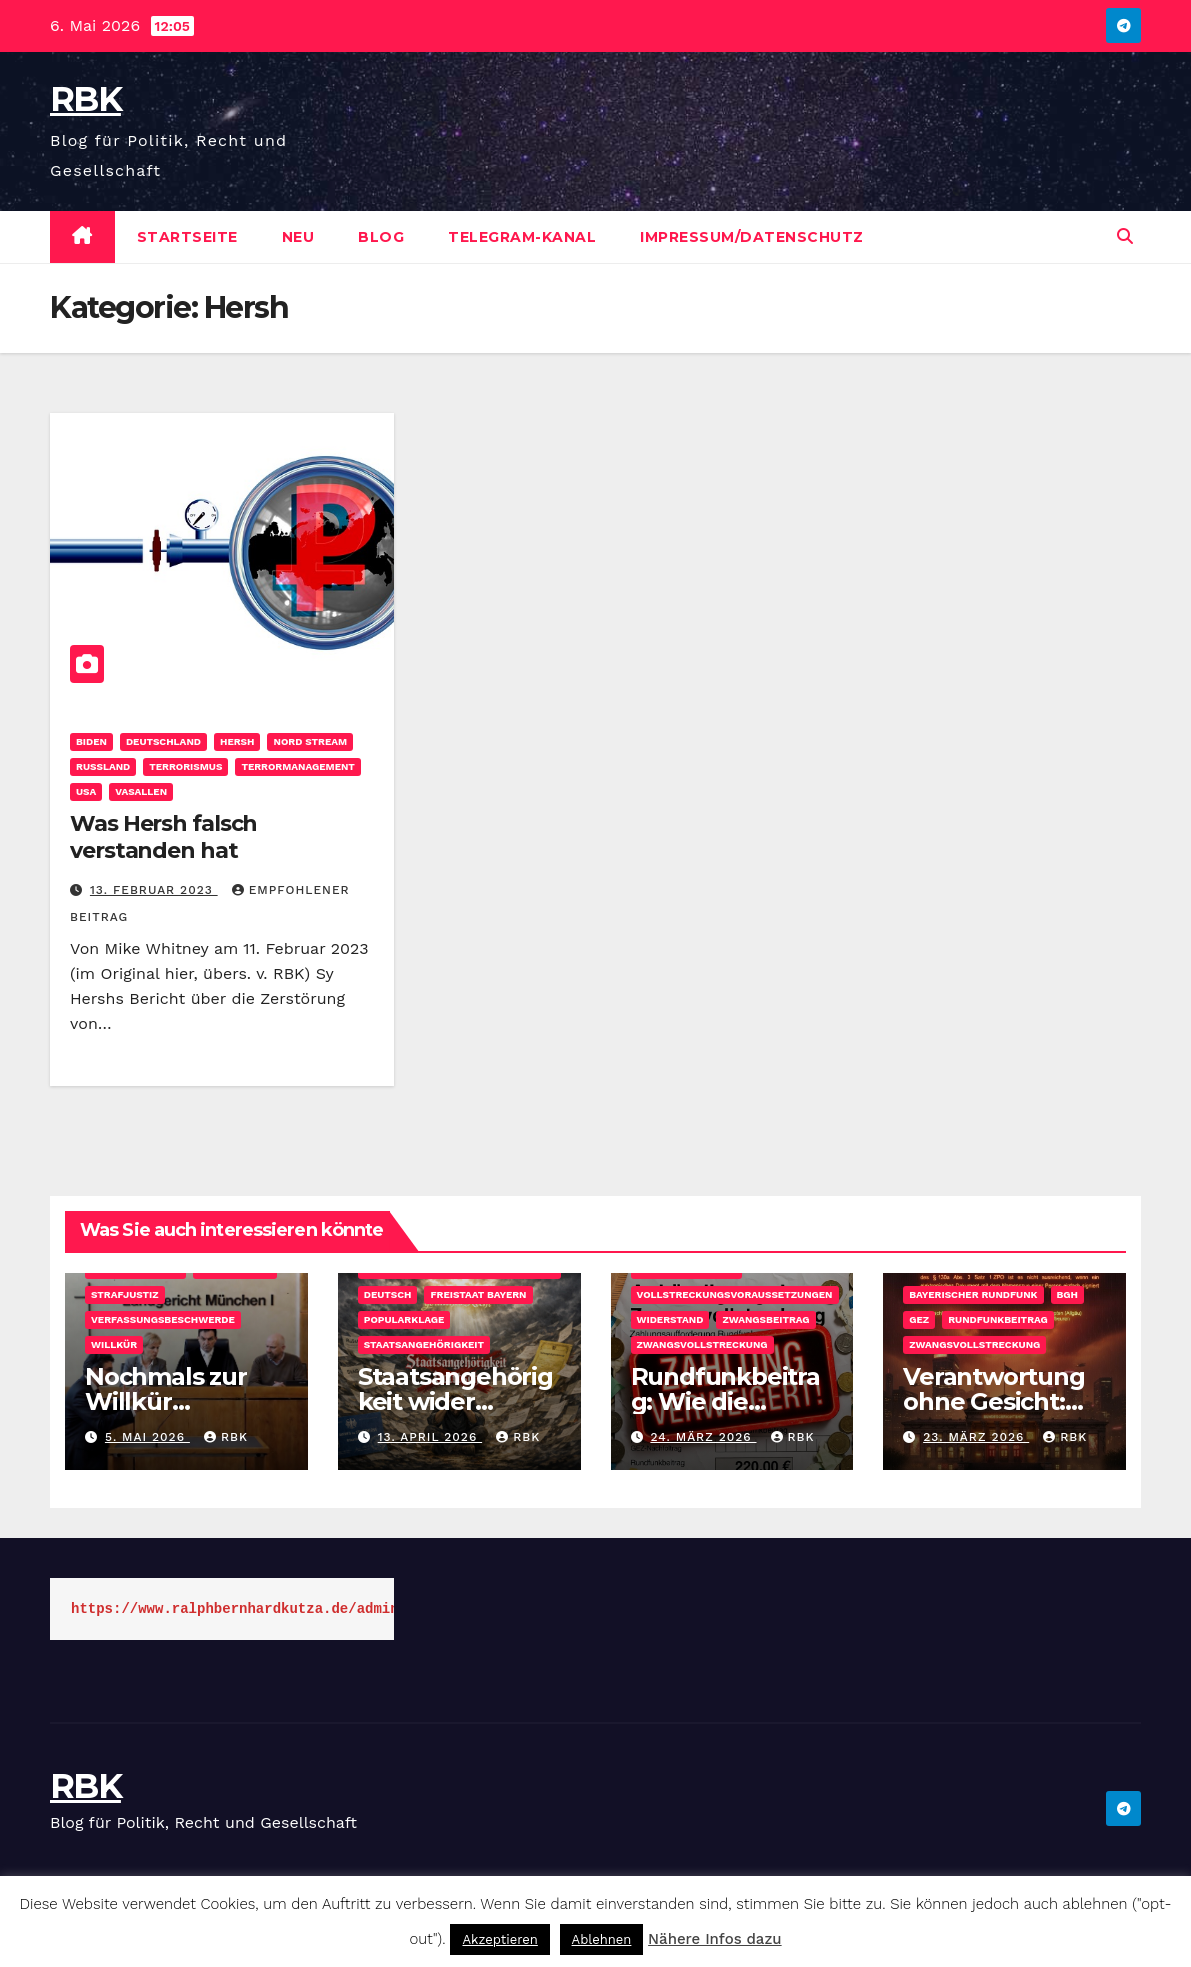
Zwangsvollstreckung (702, 1344)
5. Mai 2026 (147, 1437)
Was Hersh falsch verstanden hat (163, 836)
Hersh (237, 741)
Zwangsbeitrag (765, 1319)
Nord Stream (310, 741)
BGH (1068, 1294)
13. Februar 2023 (154, 890)
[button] (1125, 236)
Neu (298, 237)
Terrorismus (185, 766)
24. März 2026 (703, 1437)
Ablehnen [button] (602, 1939)
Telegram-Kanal (522, 237)
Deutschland (163, 741)
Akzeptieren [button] (499, 1939)
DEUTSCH (388, 1294)
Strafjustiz (125, 1294)
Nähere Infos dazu (715, 1939)
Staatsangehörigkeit (424, 1344)
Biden (91, 741)
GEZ (919, 1319)
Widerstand (670, 1319)
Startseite (187, 237)
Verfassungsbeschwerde (163, 1319)
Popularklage (404, 1319)
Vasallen (141, 791)
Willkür (114, 1344)
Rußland (103, 766)
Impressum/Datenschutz (752, 237)
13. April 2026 (430, 1437)
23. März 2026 (976, 1437)
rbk (226, 1437)
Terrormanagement (298, 766)
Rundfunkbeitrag (998, 1319)
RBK (85, 99)
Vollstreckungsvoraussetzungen (735, 1294)
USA (86, 791)
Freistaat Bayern (478, 1294)
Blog (381, 237)
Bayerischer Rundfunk (973, 1294)
